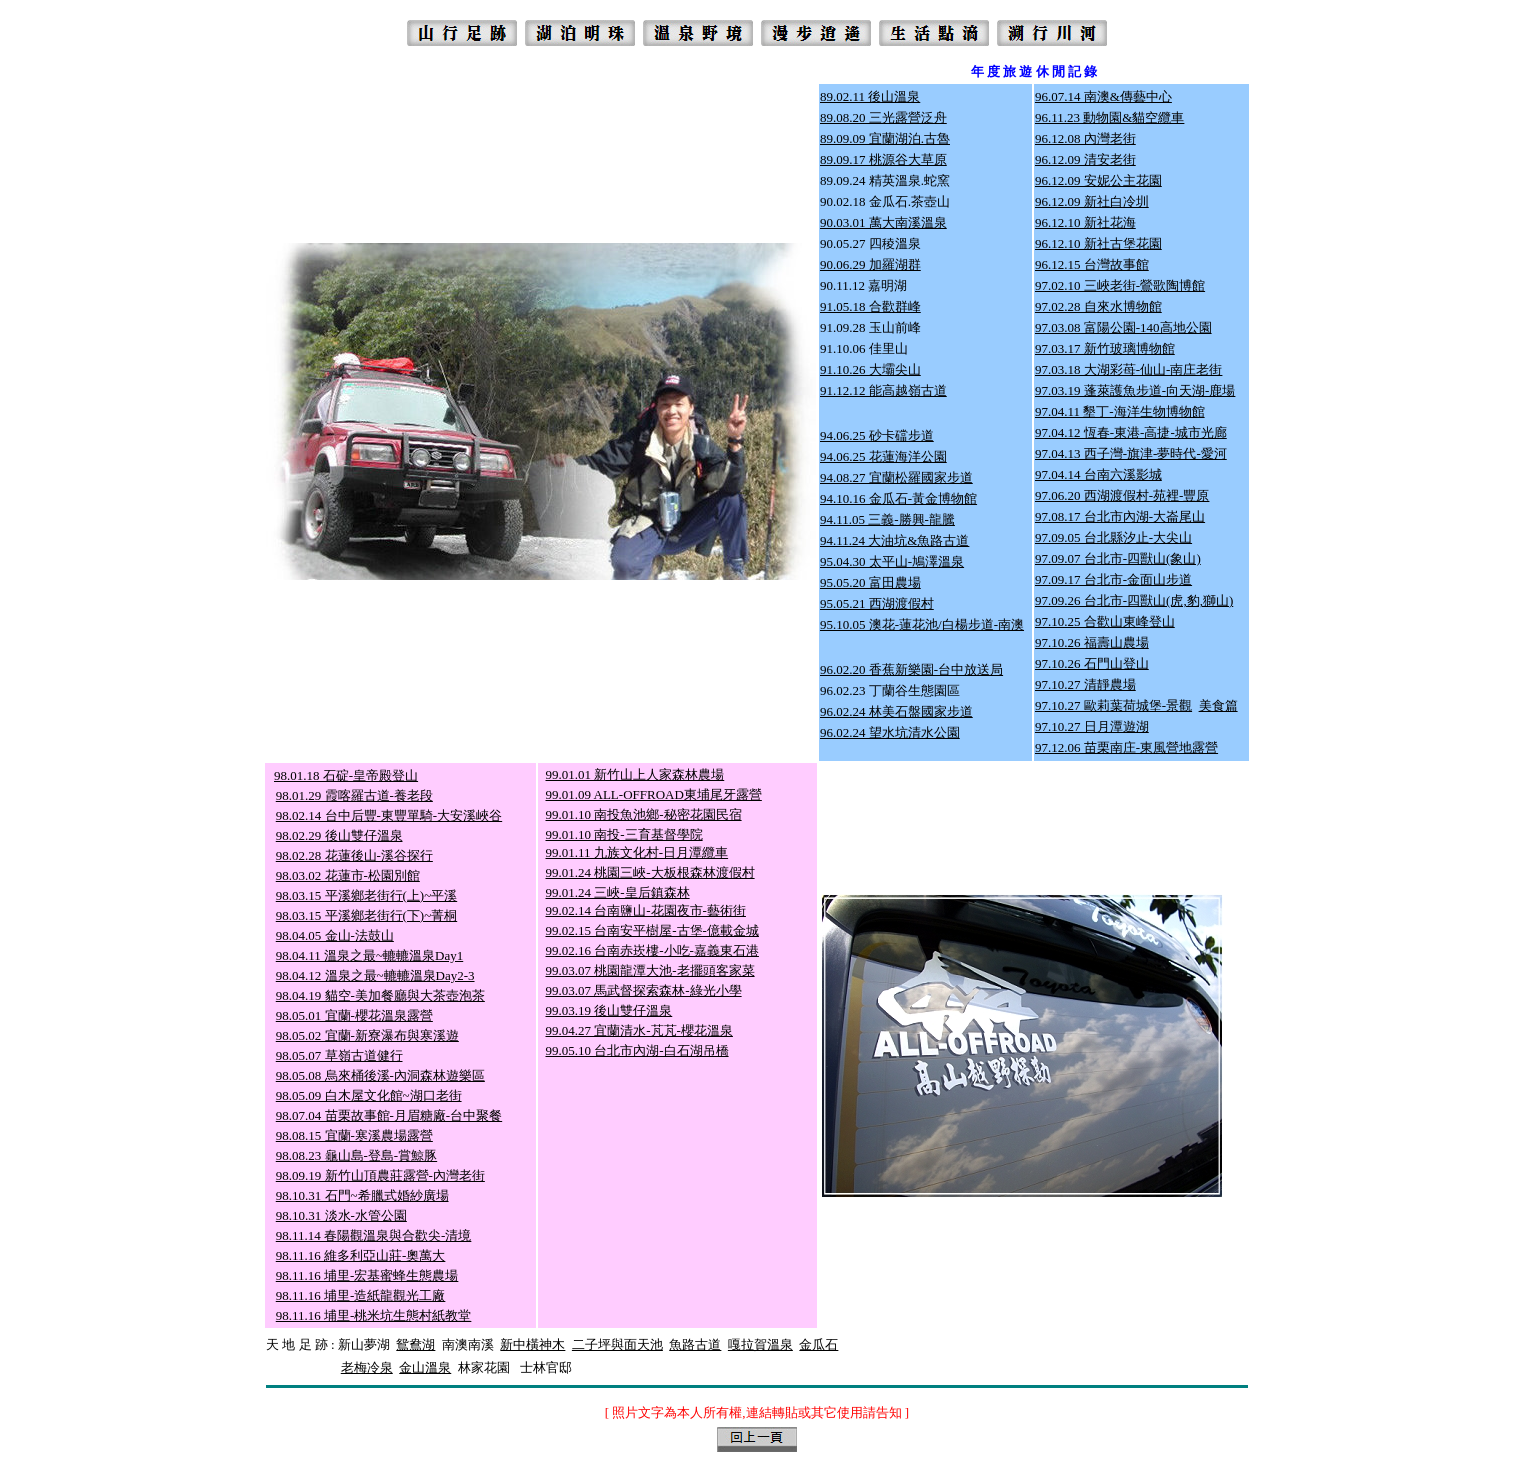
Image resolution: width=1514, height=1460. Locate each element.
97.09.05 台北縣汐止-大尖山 (1113, 537)
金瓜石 (818, 1344)
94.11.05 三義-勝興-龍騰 (887, 519)
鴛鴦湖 (415, 1344)
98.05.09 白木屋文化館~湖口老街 (369, 1095)
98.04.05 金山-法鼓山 (335, 935)
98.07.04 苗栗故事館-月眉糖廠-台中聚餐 (389, 1115)
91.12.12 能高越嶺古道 (883, 390)
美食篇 (1218, 705)
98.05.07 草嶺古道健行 (339, 1055)
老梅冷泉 (367, 1367)
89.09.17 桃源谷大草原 (883, 159)
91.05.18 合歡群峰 (870, 306)
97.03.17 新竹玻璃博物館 (1105, 348)
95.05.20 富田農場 (870, 582)
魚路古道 (695, 1344)
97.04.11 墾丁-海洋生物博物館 (1120, 411)
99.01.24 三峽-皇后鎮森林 (618, 892)
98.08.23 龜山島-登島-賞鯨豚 (356, 1155)
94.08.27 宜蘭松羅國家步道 (896, 477)
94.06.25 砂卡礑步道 (877, 435)
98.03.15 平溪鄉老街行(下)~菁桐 (366, 915)
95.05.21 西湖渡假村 (877, 603)
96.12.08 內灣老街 (1085, 138)
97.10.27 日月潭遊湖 (1092, 726)
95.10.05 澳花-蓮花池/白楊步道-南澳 (922, 624)
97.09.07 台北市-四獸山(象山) (1118, 558)
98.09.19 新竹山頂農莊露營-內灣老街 (380, 1175)
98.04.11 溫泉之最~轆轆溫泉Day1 (369, 955)
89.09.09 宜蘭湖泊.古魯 (885, 138)
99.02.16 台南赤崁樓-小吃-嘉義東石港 (652, 950)
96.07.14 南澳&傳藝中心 (1103, 96)
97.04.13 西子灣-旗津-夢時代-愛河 (1131, 453)
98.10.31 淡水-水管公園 (341, 1215)
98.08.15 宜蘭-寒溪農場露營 (354, 1135)
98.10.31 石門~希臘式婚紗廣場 (362, 1195)
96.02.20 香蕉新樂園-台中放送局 (911, 669)
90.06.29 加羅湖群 (870, 264)
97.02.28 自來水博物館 (1098, 306)
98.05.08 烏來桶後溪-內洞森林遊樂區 (380, 1075)
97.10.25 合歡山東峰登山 (1105, 621)
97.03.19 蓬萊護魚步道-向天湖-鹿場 (1135, 390)
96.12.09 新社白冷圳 (1092, 201)
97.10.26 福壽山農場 (1092, 642)
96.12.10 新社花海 (1085, 222)
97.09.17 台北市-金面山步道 (1113, 579)
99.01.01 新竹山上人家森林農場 (635, 774)
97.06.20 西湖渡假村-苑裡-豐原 (1122, 495)
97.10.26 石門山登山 (1092, 663)
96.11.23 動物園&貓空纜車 (1109, 117)
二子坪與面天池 (617, 1344)
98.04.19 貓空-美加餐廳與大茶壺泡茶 (380, 995)
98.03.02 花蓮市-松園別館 (348, 875)
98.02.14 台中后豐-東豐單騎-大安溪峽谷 (389, 815)
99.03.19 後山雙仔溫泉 (609, 1010)
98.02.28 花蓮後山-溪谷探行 (354, 855)
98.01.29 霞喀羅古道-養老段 (354, 795)
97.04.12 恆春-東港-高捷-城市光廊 (1131, 432)
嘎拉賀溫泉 (760, 1344)
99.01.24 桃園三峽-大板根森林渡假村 (650, 872)
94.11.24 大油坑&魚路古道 (894, 540)
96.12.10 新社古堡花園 (1098, 243)
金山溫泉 (425, 1367)
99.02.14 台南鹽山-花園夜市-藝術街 (646, 910)
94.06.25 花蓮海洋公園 (883, 456)
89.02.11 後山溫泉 (870, 96)
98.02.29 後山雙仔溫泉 (339, 835)
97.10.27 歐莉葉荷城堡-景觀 (1113, 705)
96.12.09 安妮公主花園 (1098, 180)
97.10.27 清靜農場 (1085, 684)
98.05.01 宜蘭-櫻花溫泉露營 (354, 1015)
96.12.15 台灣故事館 (1092, 264)
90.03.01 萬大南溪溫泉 (883, 222)
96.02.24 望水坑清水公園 (890, 732)
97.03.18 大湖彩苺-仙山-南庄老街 (1128, 369)
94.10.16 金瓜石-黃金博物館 (898, 498)
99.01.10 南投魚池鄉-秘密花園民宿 (644, 814)
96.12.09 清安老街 (1085, 159)
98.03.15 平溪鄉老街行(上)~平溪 (366, 895)
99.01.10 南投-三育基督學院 (624, 834)
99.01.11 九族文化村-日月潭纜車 (637, 852)
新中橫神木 (532, 1344)
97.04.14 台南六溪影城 (1098, 474)
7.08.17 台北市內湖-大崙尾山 (1124, 516)
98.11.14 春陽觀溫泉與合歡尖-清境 (374, 1235)
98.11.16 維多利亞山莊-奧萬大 (361, 1255)
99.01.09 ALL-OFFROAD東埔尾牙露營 (654, 794)
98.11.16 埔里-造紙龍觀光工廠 (361, 1295)
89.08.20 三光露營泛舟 (883, 117)
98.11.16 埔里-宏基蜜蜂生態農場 (367, 1275)
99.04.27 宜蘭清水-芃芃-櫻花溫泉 (639, 1030)
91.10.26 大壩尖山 (870, 369)
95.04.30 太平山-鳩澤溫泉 (892, 561)
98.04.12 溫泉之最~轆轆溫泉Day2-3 (375, 975)
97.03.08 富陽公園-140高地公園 (1123, 327)
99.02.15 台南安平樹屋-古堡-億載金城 (652, 930)
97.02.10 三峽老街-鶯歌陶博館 (1120, 285)
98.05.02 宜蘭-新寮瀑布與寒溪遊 (367, 1035)
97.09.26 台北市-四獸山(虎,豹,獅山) (1134, 600)
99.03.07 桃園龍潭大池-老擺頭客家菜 (650, 970)
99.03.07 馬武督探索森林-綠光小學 (644, 990)
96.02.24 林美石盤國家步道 (896, 711)
